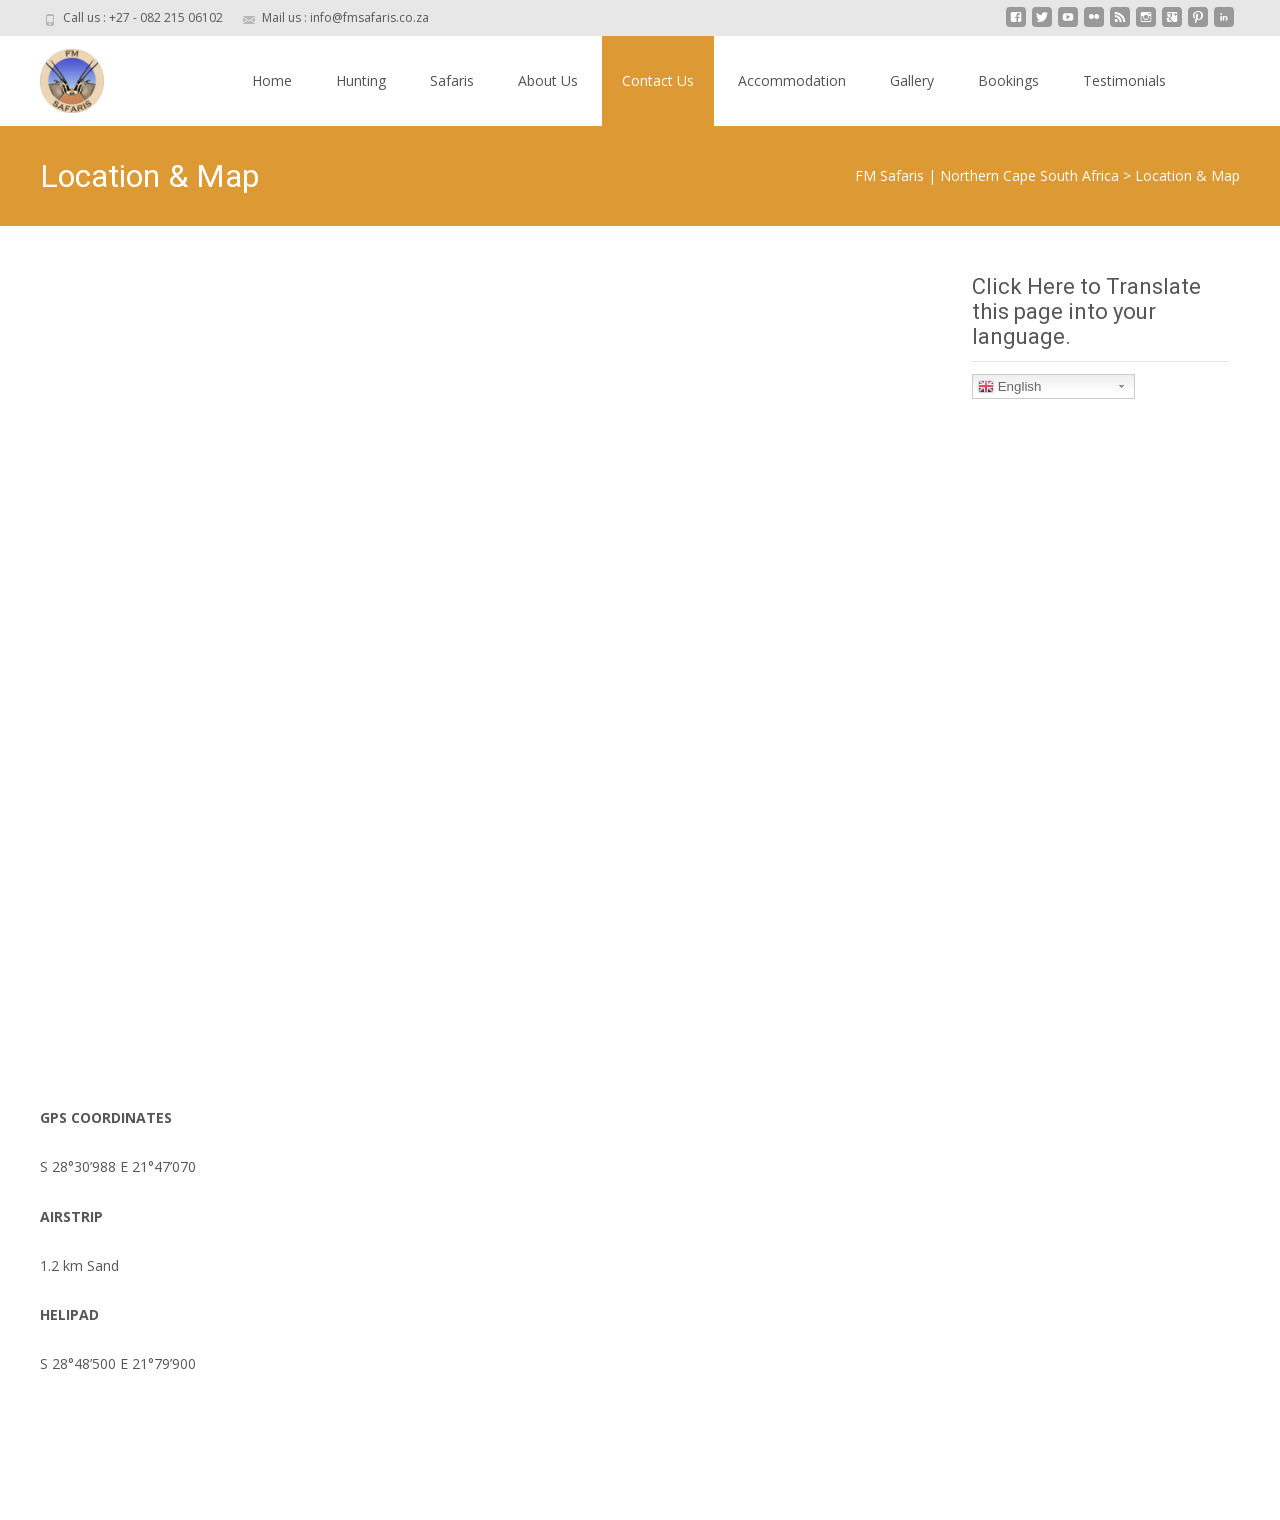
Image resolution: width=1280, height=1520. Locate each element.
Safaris (452, 80)
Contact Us (658, 80)
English (1009, 387)
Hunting (361, 80)
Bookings (1008, 80)
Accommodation (792, 80)
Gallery (912, 80)
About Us (548, 80)
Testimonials (1124, 80)
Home (272, 80)
